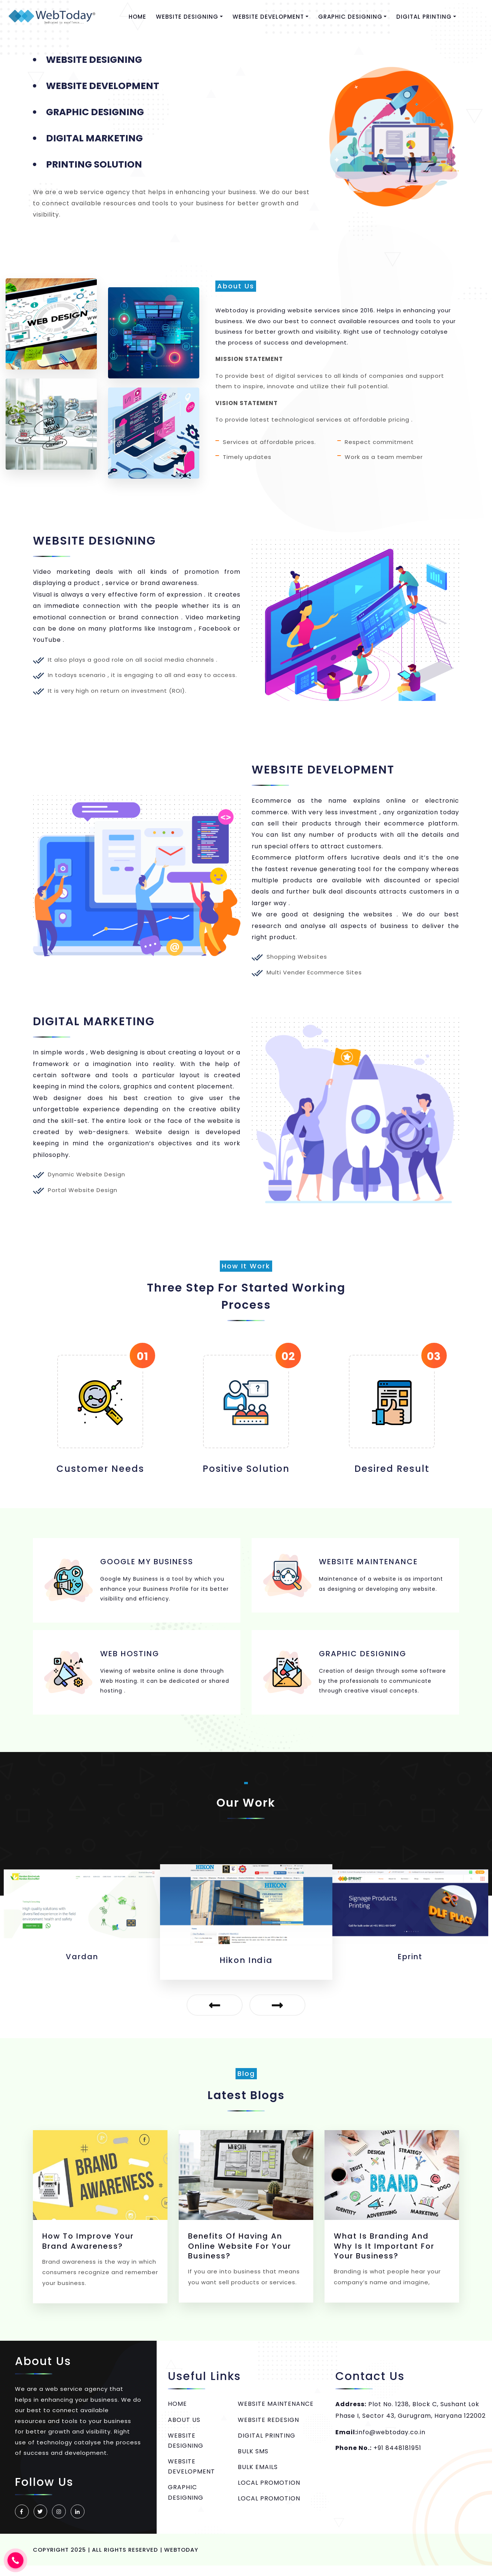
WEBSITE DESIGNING (185, 2450)
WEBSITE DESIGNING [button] (188, 17)
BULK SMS (253, 2461)
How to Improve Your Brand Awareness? (88, 2251)
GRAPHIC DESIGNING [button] (351, 17)
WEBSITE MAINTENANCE (276, 2413)
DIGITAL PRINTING (266, 2445)
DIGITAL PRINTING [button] (425, 17)
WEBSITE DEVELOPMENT (191, 2476)
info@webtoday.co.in (391, 2442)
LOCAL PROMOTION (269, 2492)
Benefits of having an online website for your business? (240, 2255)
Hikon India (410, 1966)
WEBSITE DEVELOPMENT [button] (269, 17)
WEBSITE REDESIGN (268, 2429)
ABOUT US (184, 2429)
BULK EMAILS (258, 2476)
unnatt (82, 1966)
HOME (138, 17)
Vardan (246, 1970)
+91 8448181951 (397, 2457)
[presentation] (213, 2015)
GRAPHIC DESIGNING (185, 2502)
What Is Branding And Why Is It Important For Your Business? (384, 2255)
